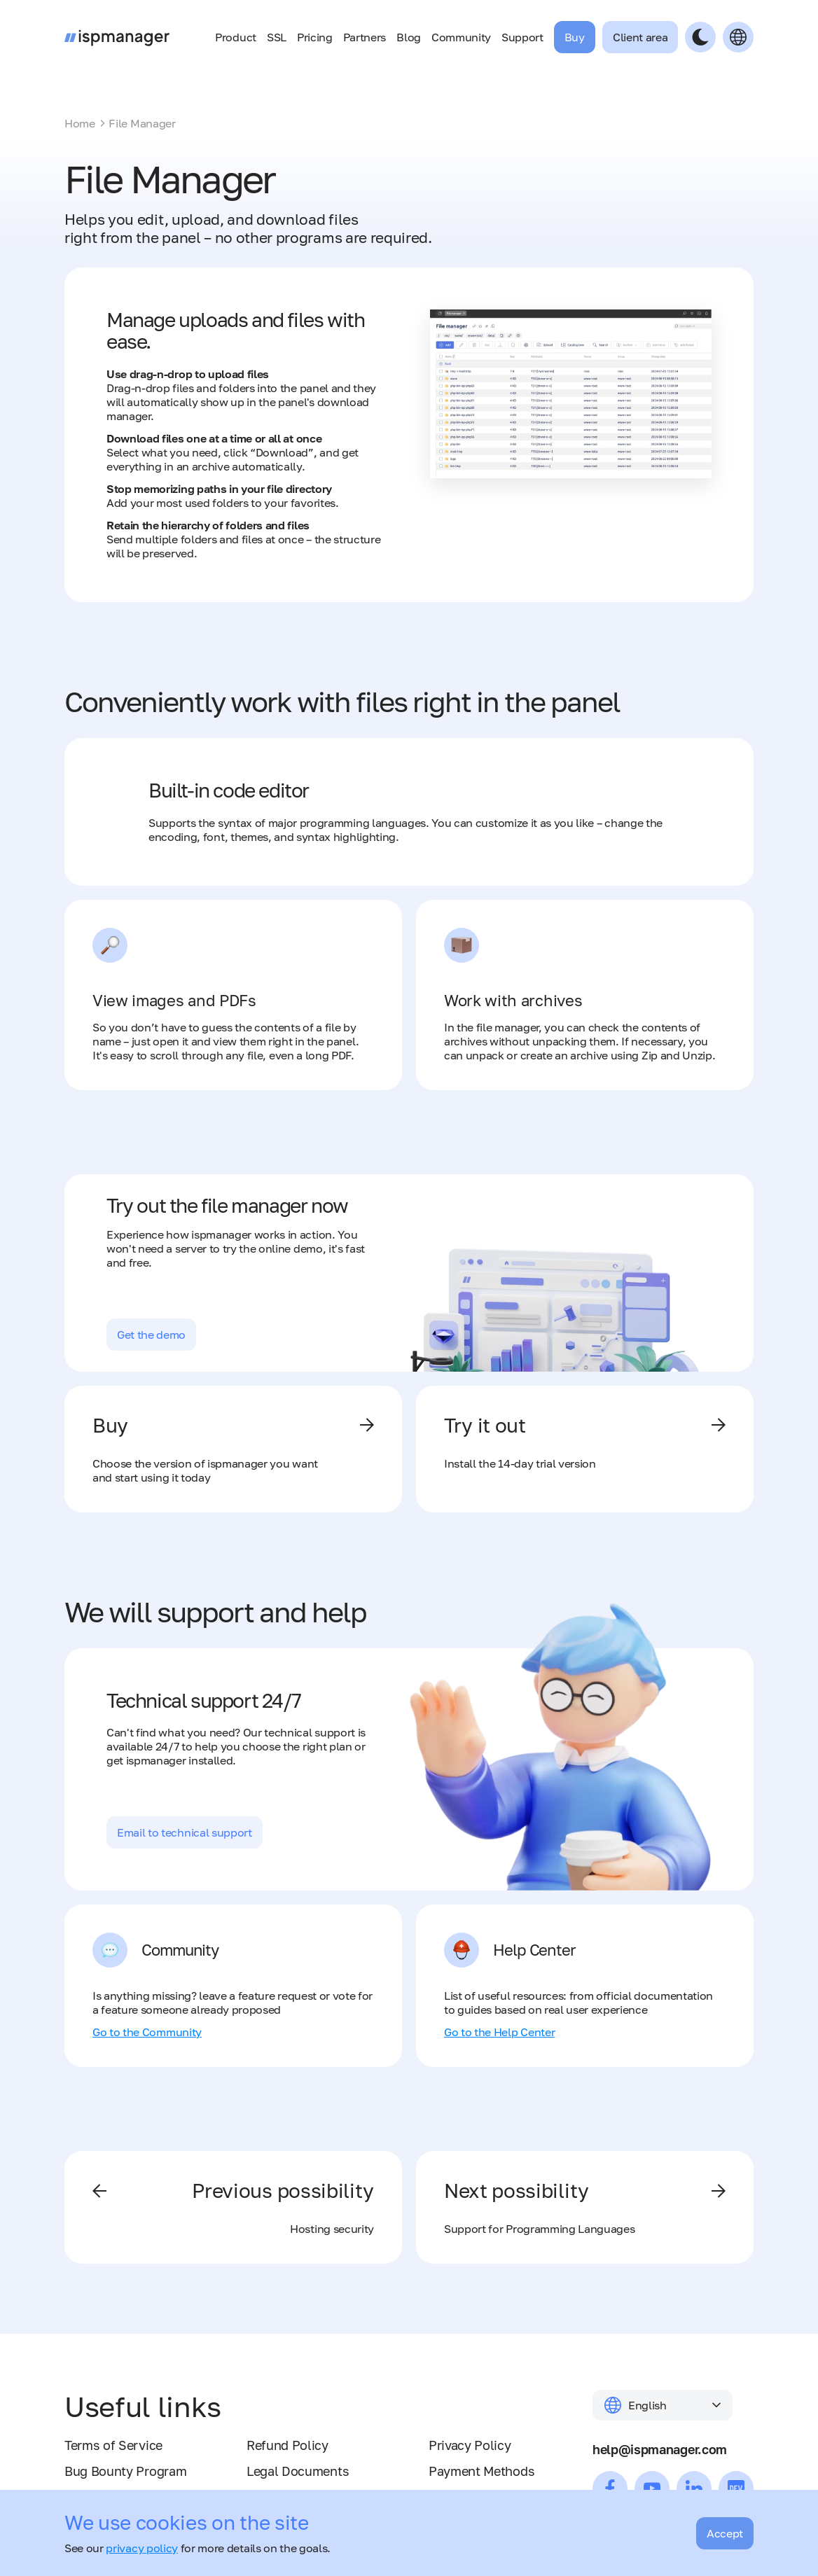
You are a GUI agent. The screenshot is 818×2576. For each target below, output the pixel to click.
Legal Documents (298, 2471)
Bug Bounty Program (125, 2471)
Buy (574, 37)
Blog (408, 37)
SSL (276, 37)
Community (461, 37)
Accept (725, 2533)
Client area (640, 37)
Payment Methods (481, 2471)
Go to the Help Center (499, 2032)
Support (522, 37)
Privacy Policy (470, 2445)
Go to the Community (147, 2032)
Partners (364, 37)
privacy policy (142, 2548)
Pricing (315, 37)
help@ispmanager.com (659, 2449)
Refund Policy (287, 2445)
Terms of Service (113, 2445)
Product (235, 37)
